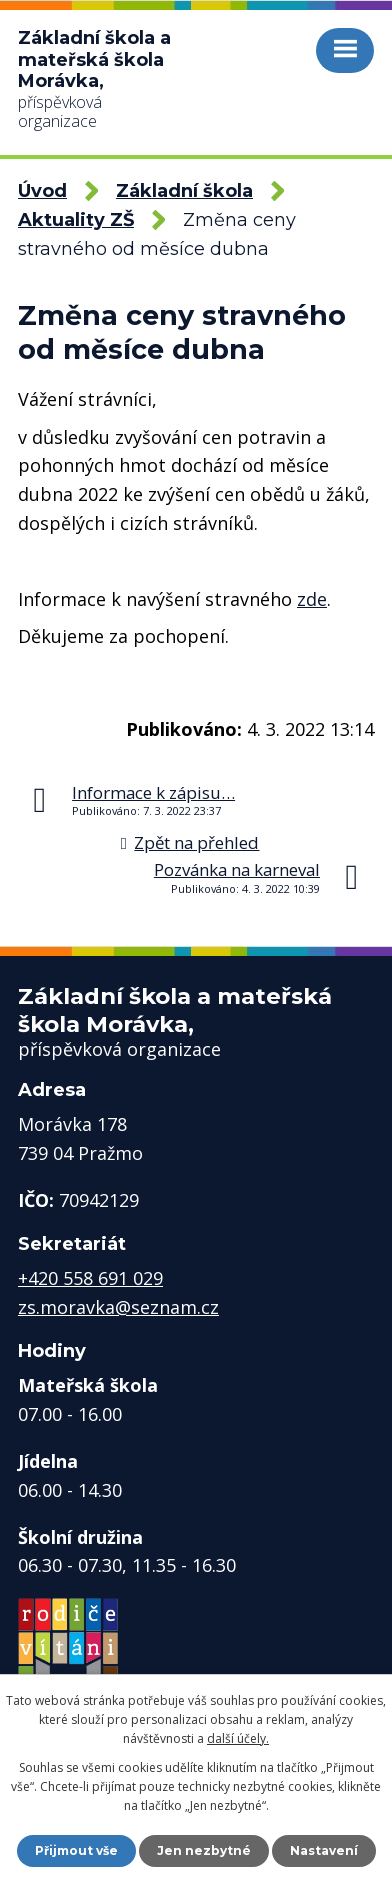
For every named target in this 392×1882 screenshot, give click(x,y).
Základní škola (184, 191)
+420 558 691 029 (90, 1278)
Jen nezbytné (204, 1850)
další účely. (238, 1738)
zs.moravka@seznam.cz (118, 1307)
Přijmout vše (76, 1850)
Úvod (42, 191)
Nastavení (324, 1850)
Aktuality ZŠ (76, 220)
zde (312, 599)
